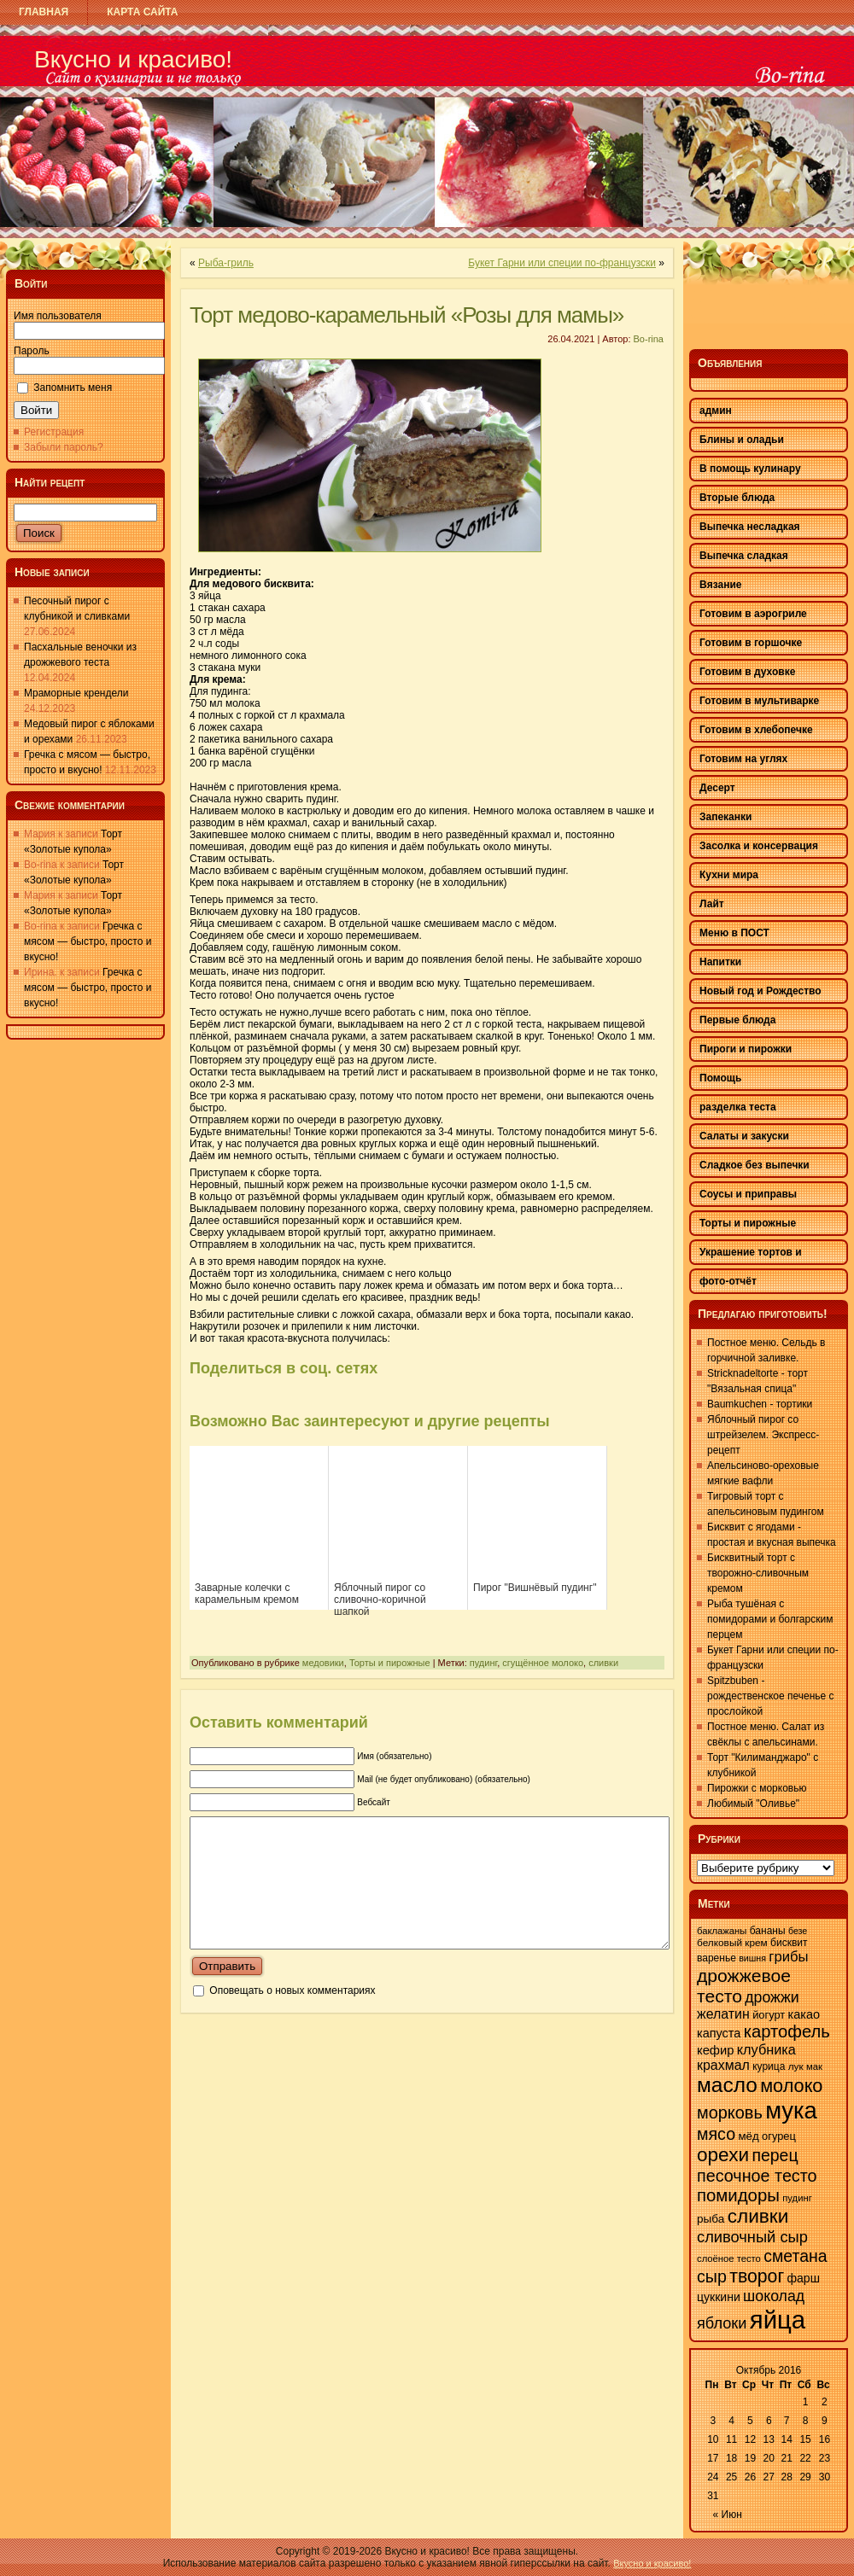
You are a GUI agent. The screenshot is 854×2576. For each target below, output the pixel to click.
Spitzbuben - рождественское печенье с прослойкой (770, 1696)
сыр (712, 2276)
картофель (787, 2031)
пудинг (483, 1663)
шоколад (773, 2296)
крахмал (723, 2065)
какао (804, 2014)
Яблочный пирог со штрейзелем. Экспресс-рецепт (763, 1434)
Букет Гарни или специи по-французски (562, 263)
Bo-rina (649, 339)
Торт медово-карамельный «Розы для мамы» (406, 315)
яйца (777, 2319)
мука (791, 2110)
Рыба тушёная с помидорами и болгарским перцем (770, 1619)
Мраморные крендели (76, 693)
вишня (752, 1958)
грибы (788, 1957)
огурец (779, 2136)
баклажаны (721, 1931)
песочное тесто (757, 2175)
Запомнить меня (72, 387)
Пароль (32, 351)
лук (796, 2066)
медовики (323, 1663)
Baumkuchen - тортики (759, 1404)
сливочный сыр (752, 2237)
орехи (723, 2154)
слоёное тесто (729, 2258)
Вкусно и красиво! (133, 59)
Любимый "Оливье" (753, 1804)
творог (756, 2276)
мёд (748, 2136)
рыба (710, 2218)
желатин (723, 2014)
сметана (795, 2256)
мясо (716, 2133)
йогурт (768, 2014)
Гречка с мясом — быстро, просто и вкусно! (87, 941)
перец (775, 2155)
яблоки (721, 2323)
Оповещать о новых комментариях (292, 2016)
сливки (603, 1663)
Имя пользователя (58, 316)
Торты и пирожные (389, 1663)
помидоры (738, 2195)
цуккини (718, 2297)
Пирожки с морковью (756, 1788)
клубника (766, 2049)
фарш (803, 2278)
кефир (715, 2050)
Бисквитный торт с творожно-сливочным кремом (758, 1573)
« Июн (727, 2515)
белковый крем (732, 1943)
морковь (730, 2112)
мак (814, 2066)
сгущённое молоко (542, 1663)
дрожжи (771, 1997)
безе (797, 1931)
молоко (791, 2085)
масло (727, 2084)
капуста (718, 2033)
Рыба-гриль (226, 263)
